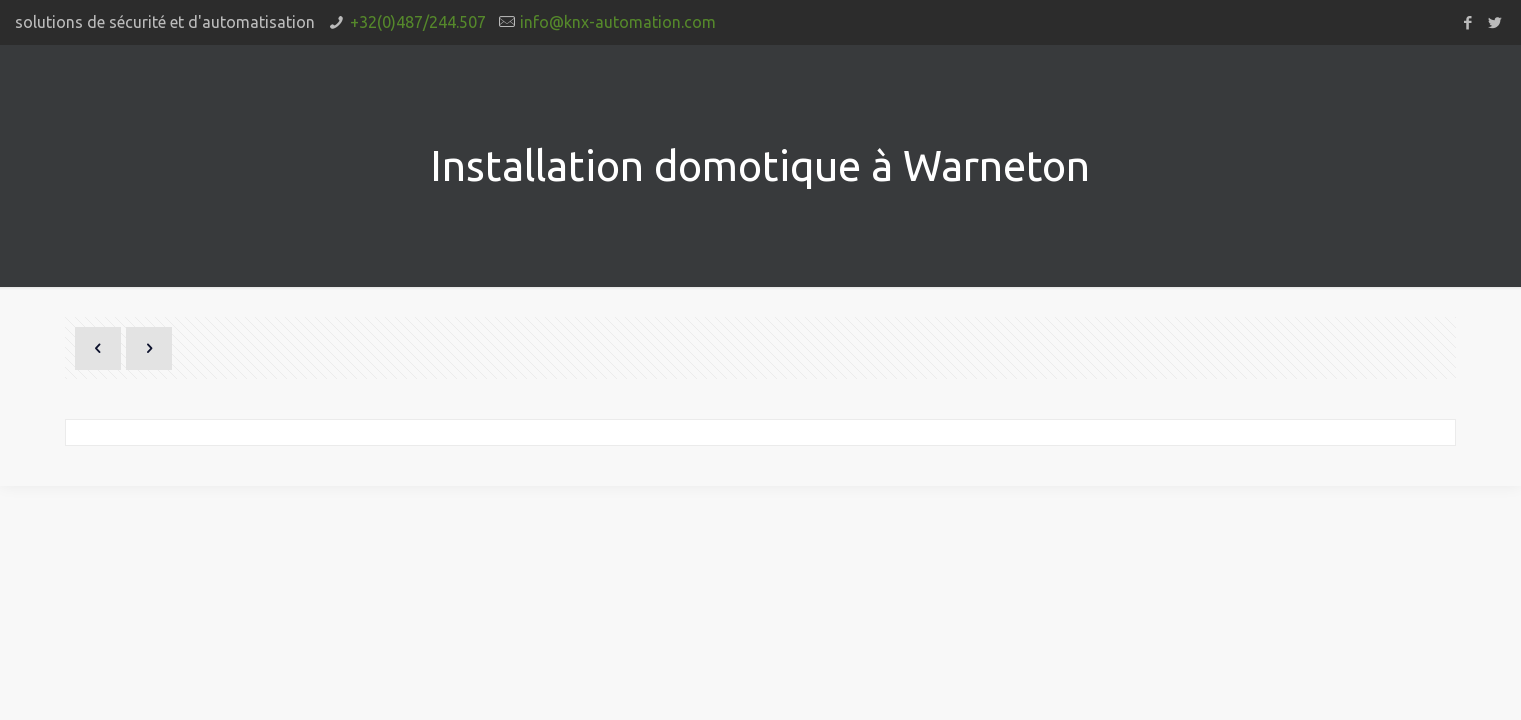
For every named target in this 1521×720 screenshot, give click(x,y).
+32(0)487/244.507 (418, 22)
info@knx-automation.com (618, 22)
